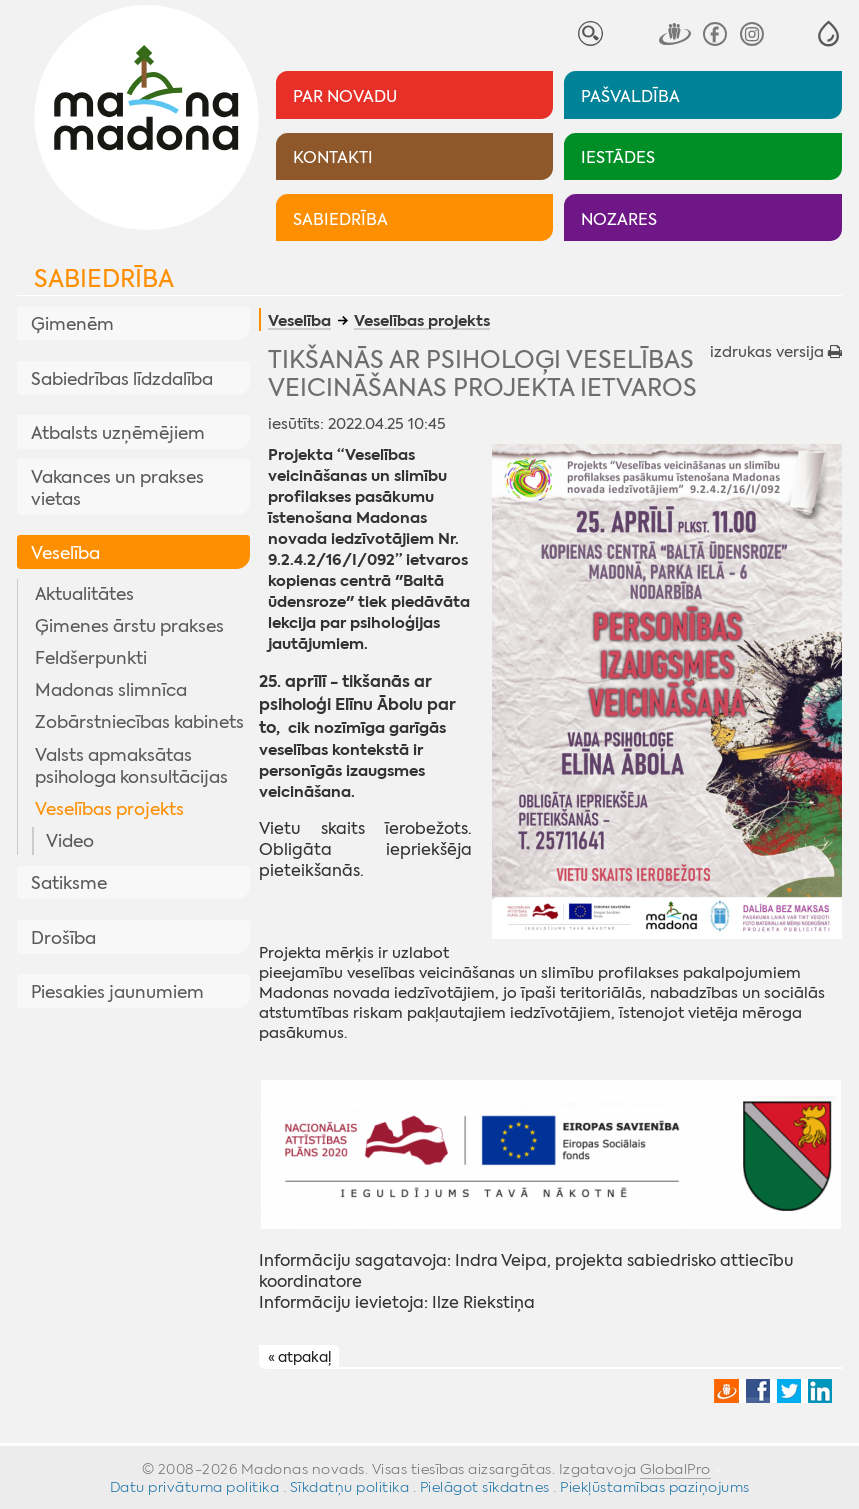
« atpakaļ (299, 1357)
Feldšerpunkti (91, 658)
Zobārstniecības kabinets (139, 722)
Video (70, 841)
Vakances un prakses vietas (117, 488)
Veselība (65, 553)
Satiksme (69, 883)
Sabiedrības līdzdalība (122, 379)
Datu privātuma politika (195, 1487)
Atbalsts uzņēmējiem (118, 433)
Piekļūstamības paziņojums (655, 1487)
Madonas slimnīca (111, 690)
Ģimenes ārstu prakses (129, 626)
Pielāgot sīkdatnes (485, 1487)
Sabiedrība (104, 279)
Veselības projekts (109, 809)
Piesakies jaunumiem (117, 992)
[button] (828, 33)
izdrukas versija (776, 352)
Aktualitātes (84, 594)
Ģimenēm (72, 324)
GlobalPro (675, 1469)
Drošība (63, 938)
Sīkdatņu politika (350, 1487)
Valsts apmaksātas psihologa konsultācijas (131, 766)
